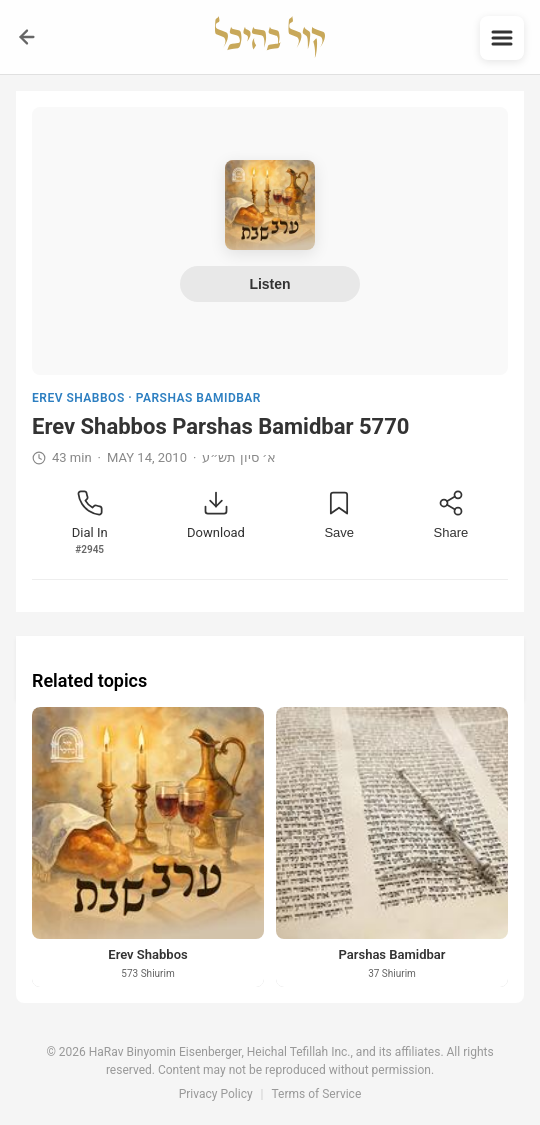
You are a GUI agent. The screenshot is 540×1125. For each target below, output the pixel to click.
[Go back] (27, 37)
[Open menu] (502, 38)
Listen (269, 284)
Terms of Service (317, 1094)
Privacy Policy (216, 1094)
